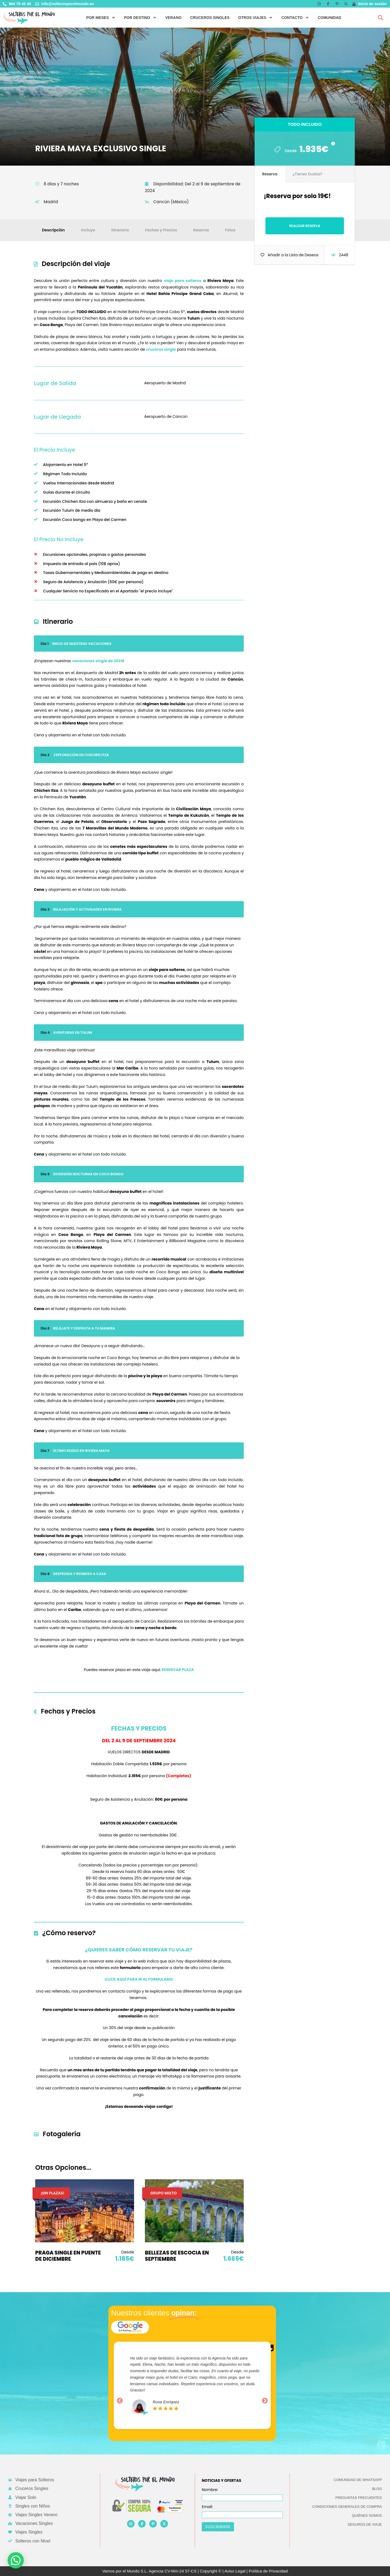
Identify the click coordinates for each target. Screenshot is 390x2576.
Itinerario (120, 230)
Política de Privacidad (268, 2571)
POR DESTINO (140, 17)
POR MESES (100, 17)
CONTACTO (295, 17)
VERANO (173, 17)
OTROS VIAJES (255, 17)
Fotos (230, 230)
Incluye (88, 230)
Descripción (53, 230)
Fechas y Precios (161, 230)
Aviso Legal (235, 2571)
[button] (380, 17)
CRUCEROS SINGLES (209, 17)
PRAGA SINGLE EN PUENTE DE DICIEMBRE (68, 2256)
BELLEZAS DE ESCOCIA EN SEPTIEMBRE (177, 2256)
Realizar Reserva (304, 226)
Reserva (201, 230)
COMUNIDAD (329, 17)
